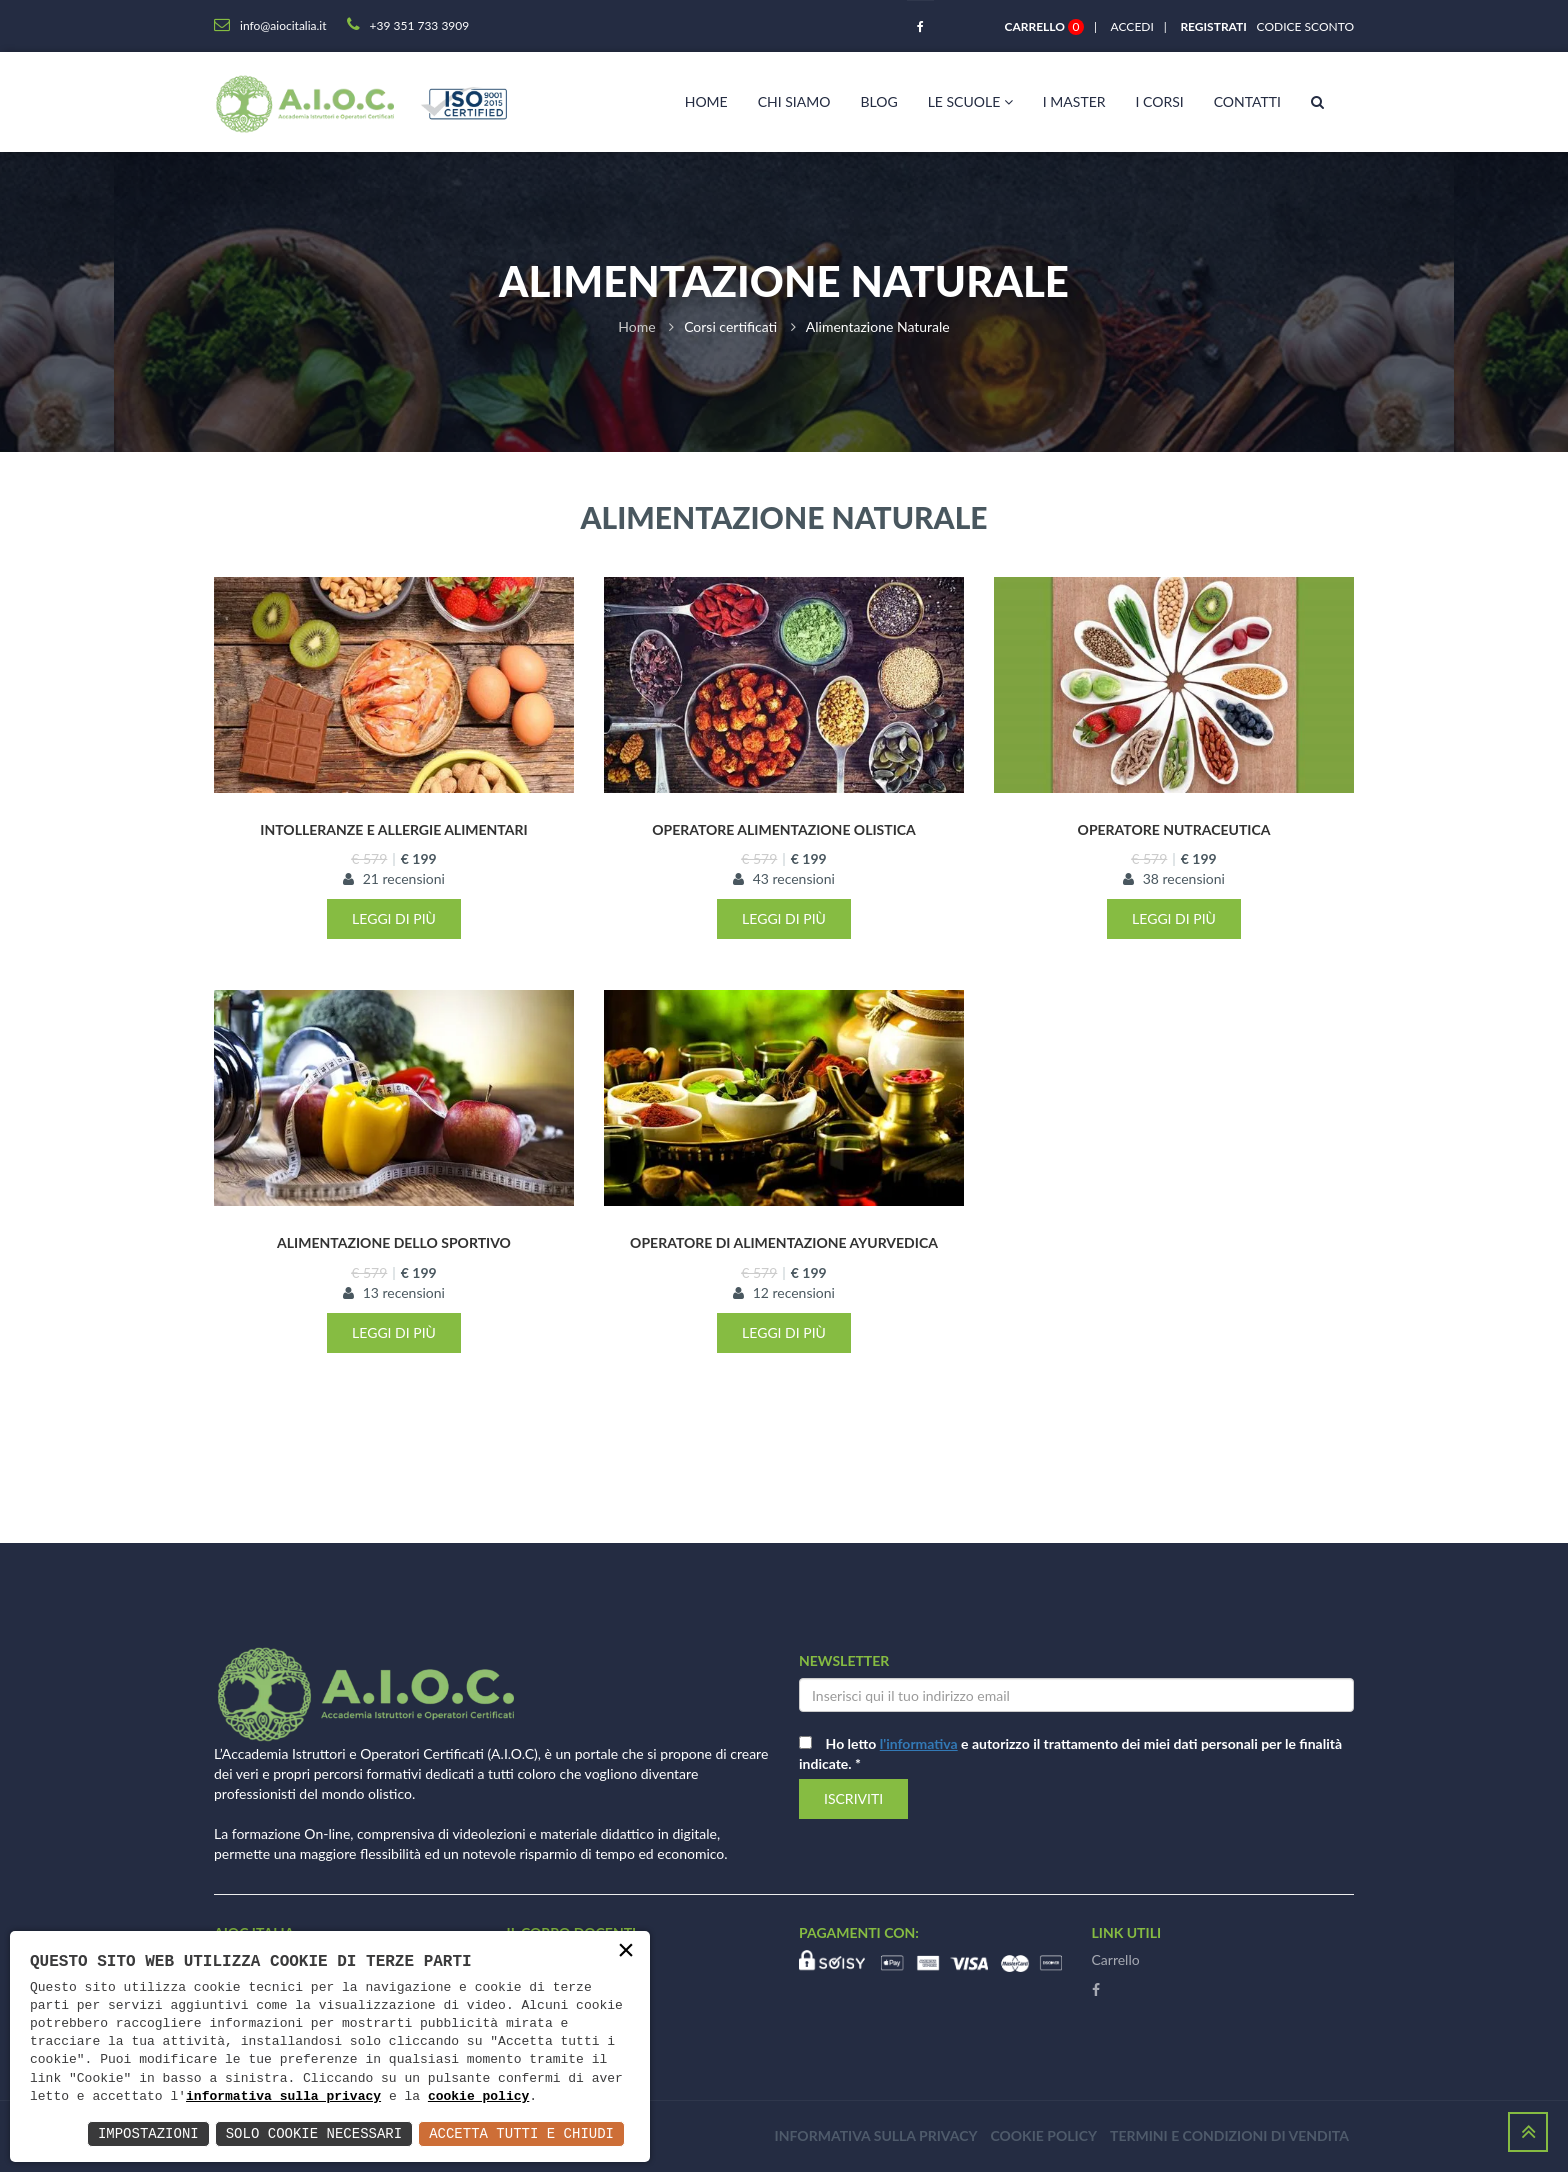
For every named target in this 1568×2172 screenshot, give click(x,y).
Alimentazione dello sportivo (394, 1242)
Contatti (1247, 101)
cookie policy (478, 2097)
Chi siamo (794, 101)
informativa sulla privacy (283, 2097)
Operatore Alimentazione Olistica (784, 829)
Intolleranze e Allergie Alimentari (393, 829)
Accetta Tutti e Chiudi (521, 2133)
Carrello (1116, 1959)
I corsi (1160, 101)
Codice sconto (1302, 26)
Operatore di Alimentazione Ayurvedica (784, 1242)
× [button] (626, 1951)
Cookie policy (1043, 2135)
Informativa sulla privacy (876, 2135)
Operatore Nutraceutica (1174, 829)
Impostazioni (148, 2133)
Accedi (1132, 26)
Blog (878, 101)
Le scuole (970, 101)
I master (1074, 101)
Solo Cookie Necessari (314, 2133)
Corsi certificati (730, 326)
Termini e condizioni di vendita (1229, 2135)
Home (706, 101)
